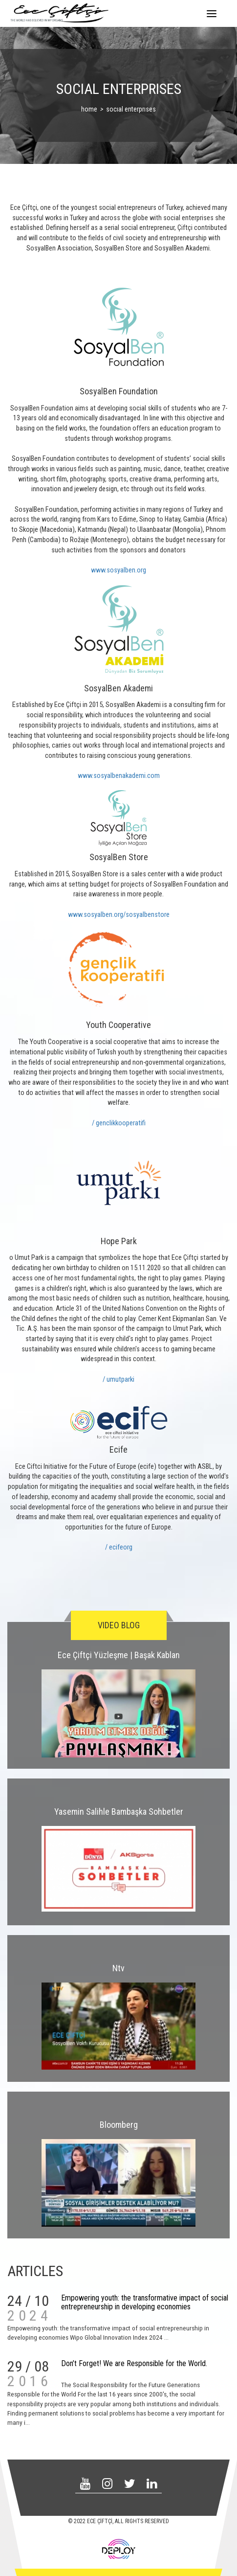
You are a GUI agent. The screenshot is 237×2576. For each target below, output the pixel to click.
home (89, 109)
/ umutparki (118, 1379)
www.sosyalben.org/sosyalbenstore (119, 915)
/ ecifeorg (118, 1547)
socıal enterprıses (131, 109)
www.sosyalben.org (118, 570)
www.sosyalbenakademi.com (119, 776)
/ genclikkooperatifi (119, 1123)
